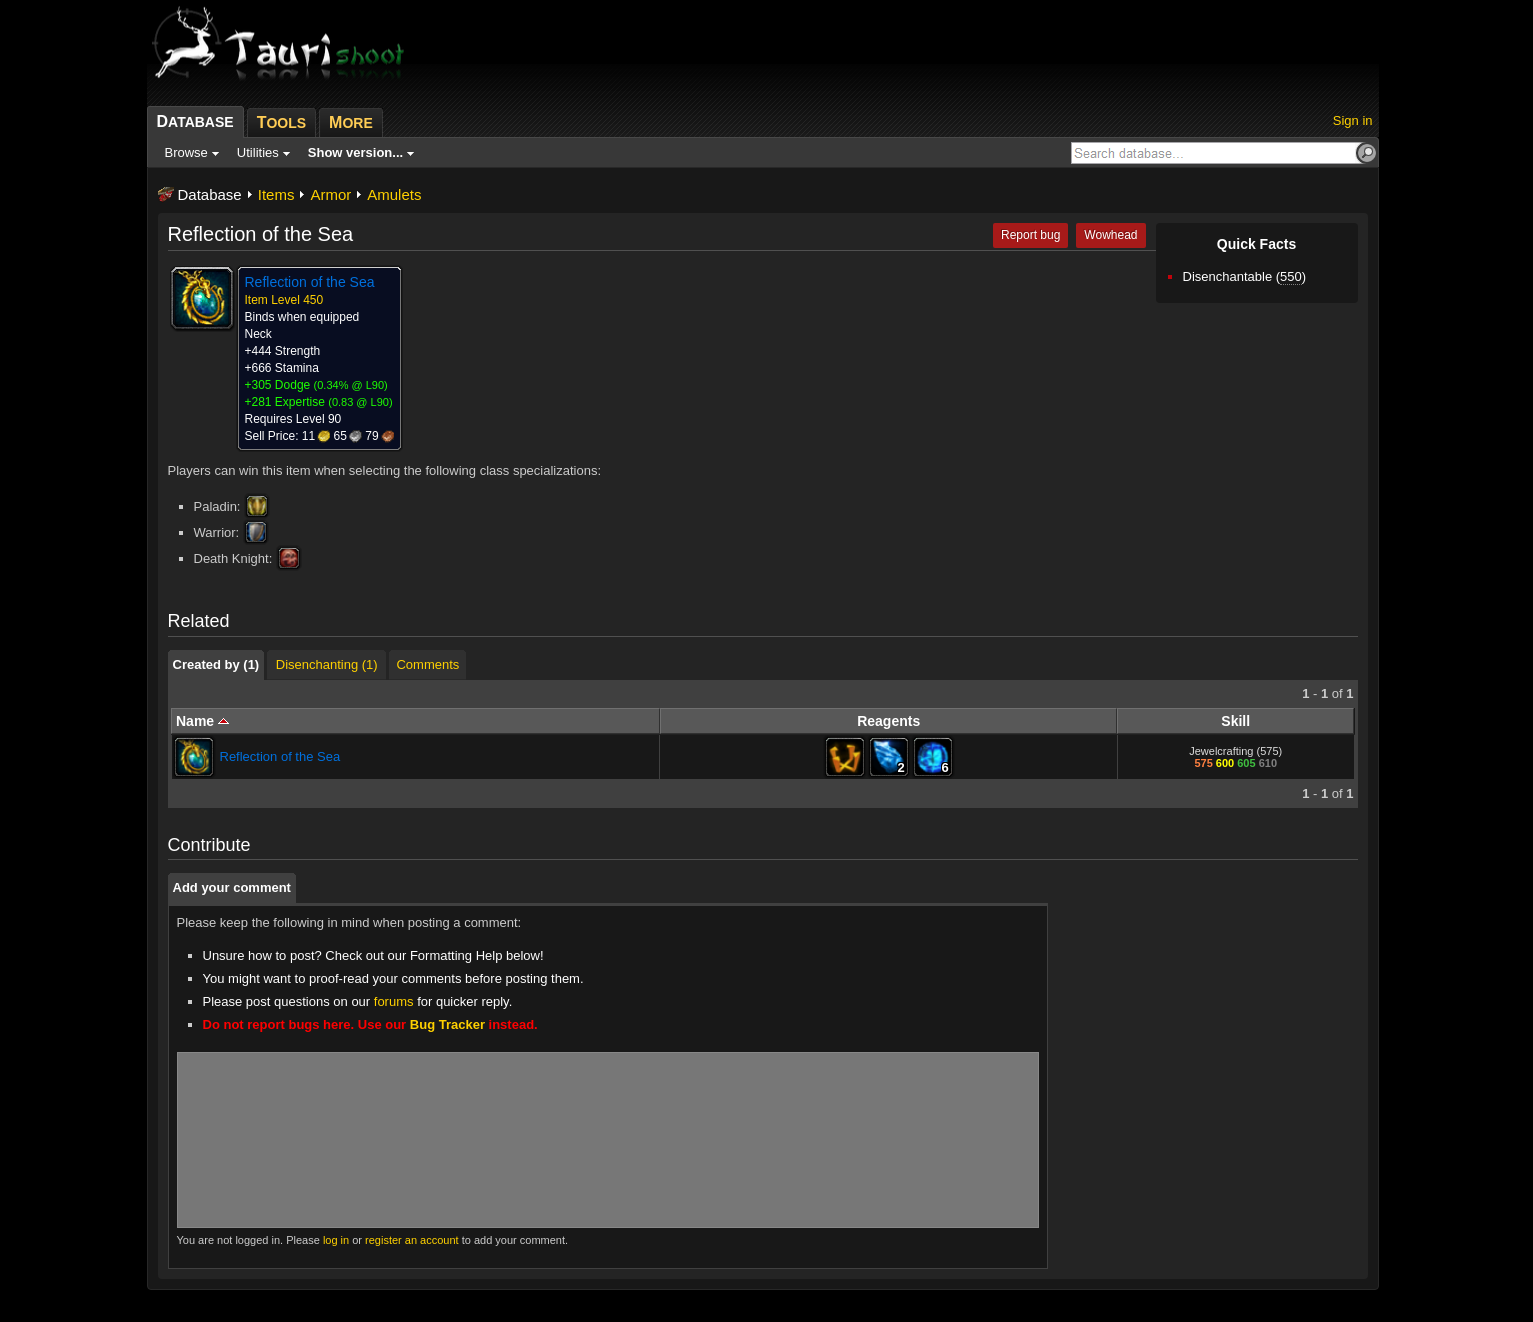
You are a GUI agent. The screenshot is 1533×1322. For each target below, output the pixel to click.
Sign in (1353, 120)
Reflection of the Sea (280, 756)
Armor (330, 194)
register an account (412, 1240)
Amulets (394, 194)
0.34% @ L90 (350, 385)
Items (276, 194)
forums (394, 1001)
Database (210, 194)
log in (336, 1240)
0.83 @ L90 (360, 402)
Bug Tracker (447, 1024)
